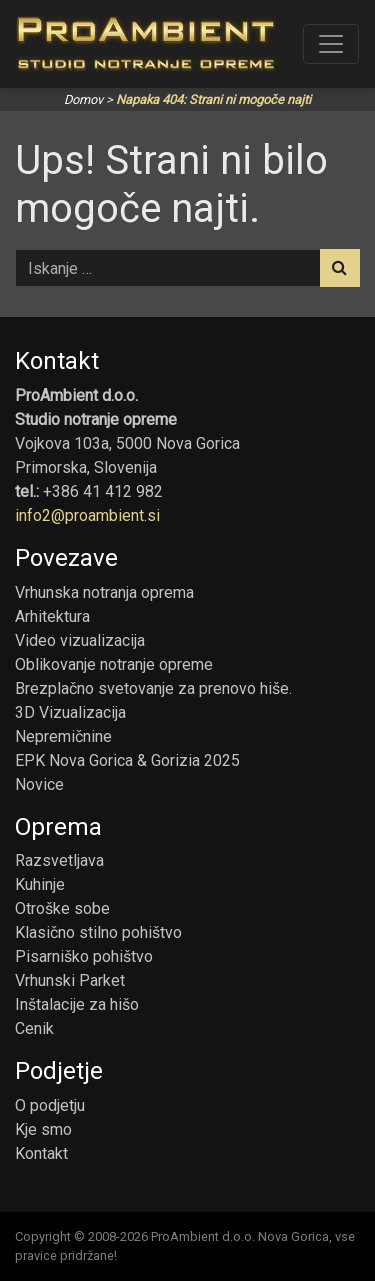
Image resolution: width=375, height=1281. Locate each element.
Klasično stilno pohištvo (98, 932)
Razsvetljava (59, 860)
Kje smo (43, 1129)
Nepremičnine (63, 736)
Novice (39, 784)
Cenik (34, 1028)
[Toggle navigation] (331, 44)
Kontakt (41, 1153)
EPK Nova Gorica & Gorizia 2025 (127, 760)
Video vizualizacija (80, 640)
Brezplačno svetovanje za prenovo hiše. (153, 688)
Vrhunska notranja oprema (104, 592)
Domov (83, 99)
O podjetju (50, 1105)
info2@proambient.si (87, 515)
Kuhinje (40, 884)
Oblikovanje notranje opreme (114, 664)
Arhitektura (52, 616)
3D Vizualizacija (70, 712)
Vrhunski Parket (70, 980)
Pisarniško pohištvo (84, 956)
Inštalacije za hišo (77, 1004)
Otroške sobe (62, 908)
